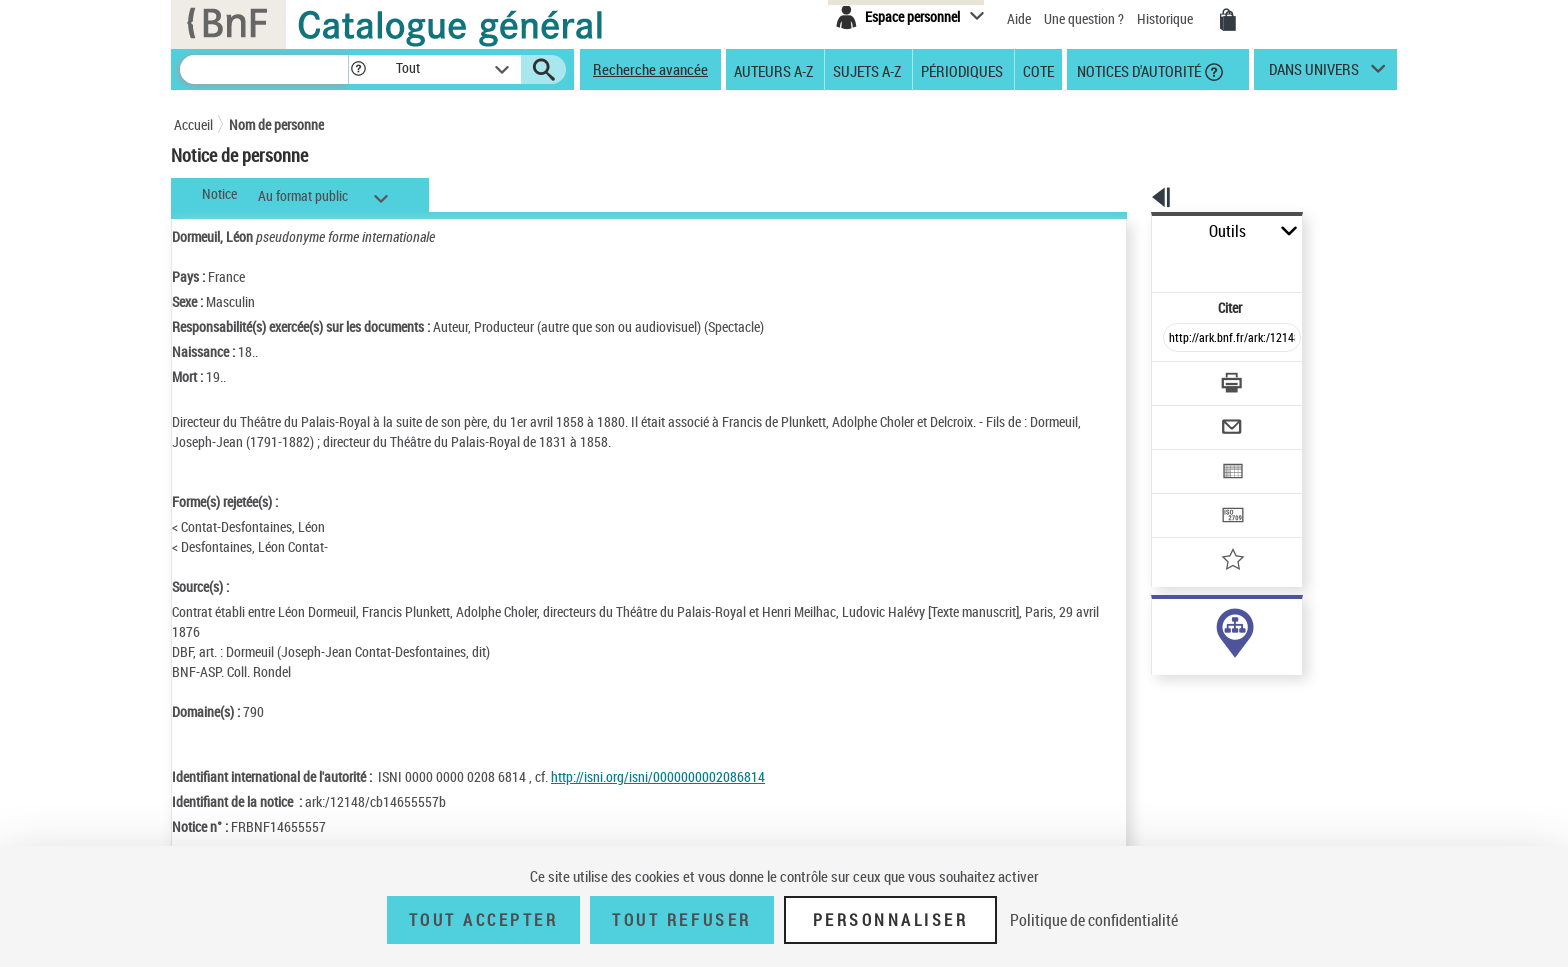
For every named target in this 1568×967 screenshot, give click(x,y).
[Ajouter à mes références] (1188, 495)
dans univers (1314, 74)
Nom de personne (276, 124)
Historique (1166, 18)
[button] (358, 69)
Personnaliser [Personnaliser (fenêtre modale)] (891, 920)
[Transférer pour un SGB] (1184, 456)
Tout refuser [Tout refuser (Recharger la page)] (681, 920)
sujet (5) (1154, 668)
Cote (1038, 70)
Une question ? (1084, 18)
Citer (1144, 263)
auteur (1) (1158, 628)
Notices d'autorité (1137, 70)
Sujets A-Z (867, 70)
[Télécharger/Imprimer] (1179, 339)
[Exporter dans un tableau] (1190, 417)
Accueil (193, 124)
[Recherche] (264, 69)
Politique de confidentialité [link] (1094, 920)
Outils (1129, 231)
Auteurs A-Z (773, 70)
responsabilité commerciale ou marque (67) (1248, 648)
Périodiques (962, 70)
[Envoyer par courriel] (1175, 378)
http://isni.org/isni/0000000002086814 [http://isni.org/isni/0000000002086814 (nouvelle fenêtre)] (658, 776)
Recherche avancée (650, 69)
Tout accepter (484, 920)
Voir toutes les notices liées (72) (1207, 709)
